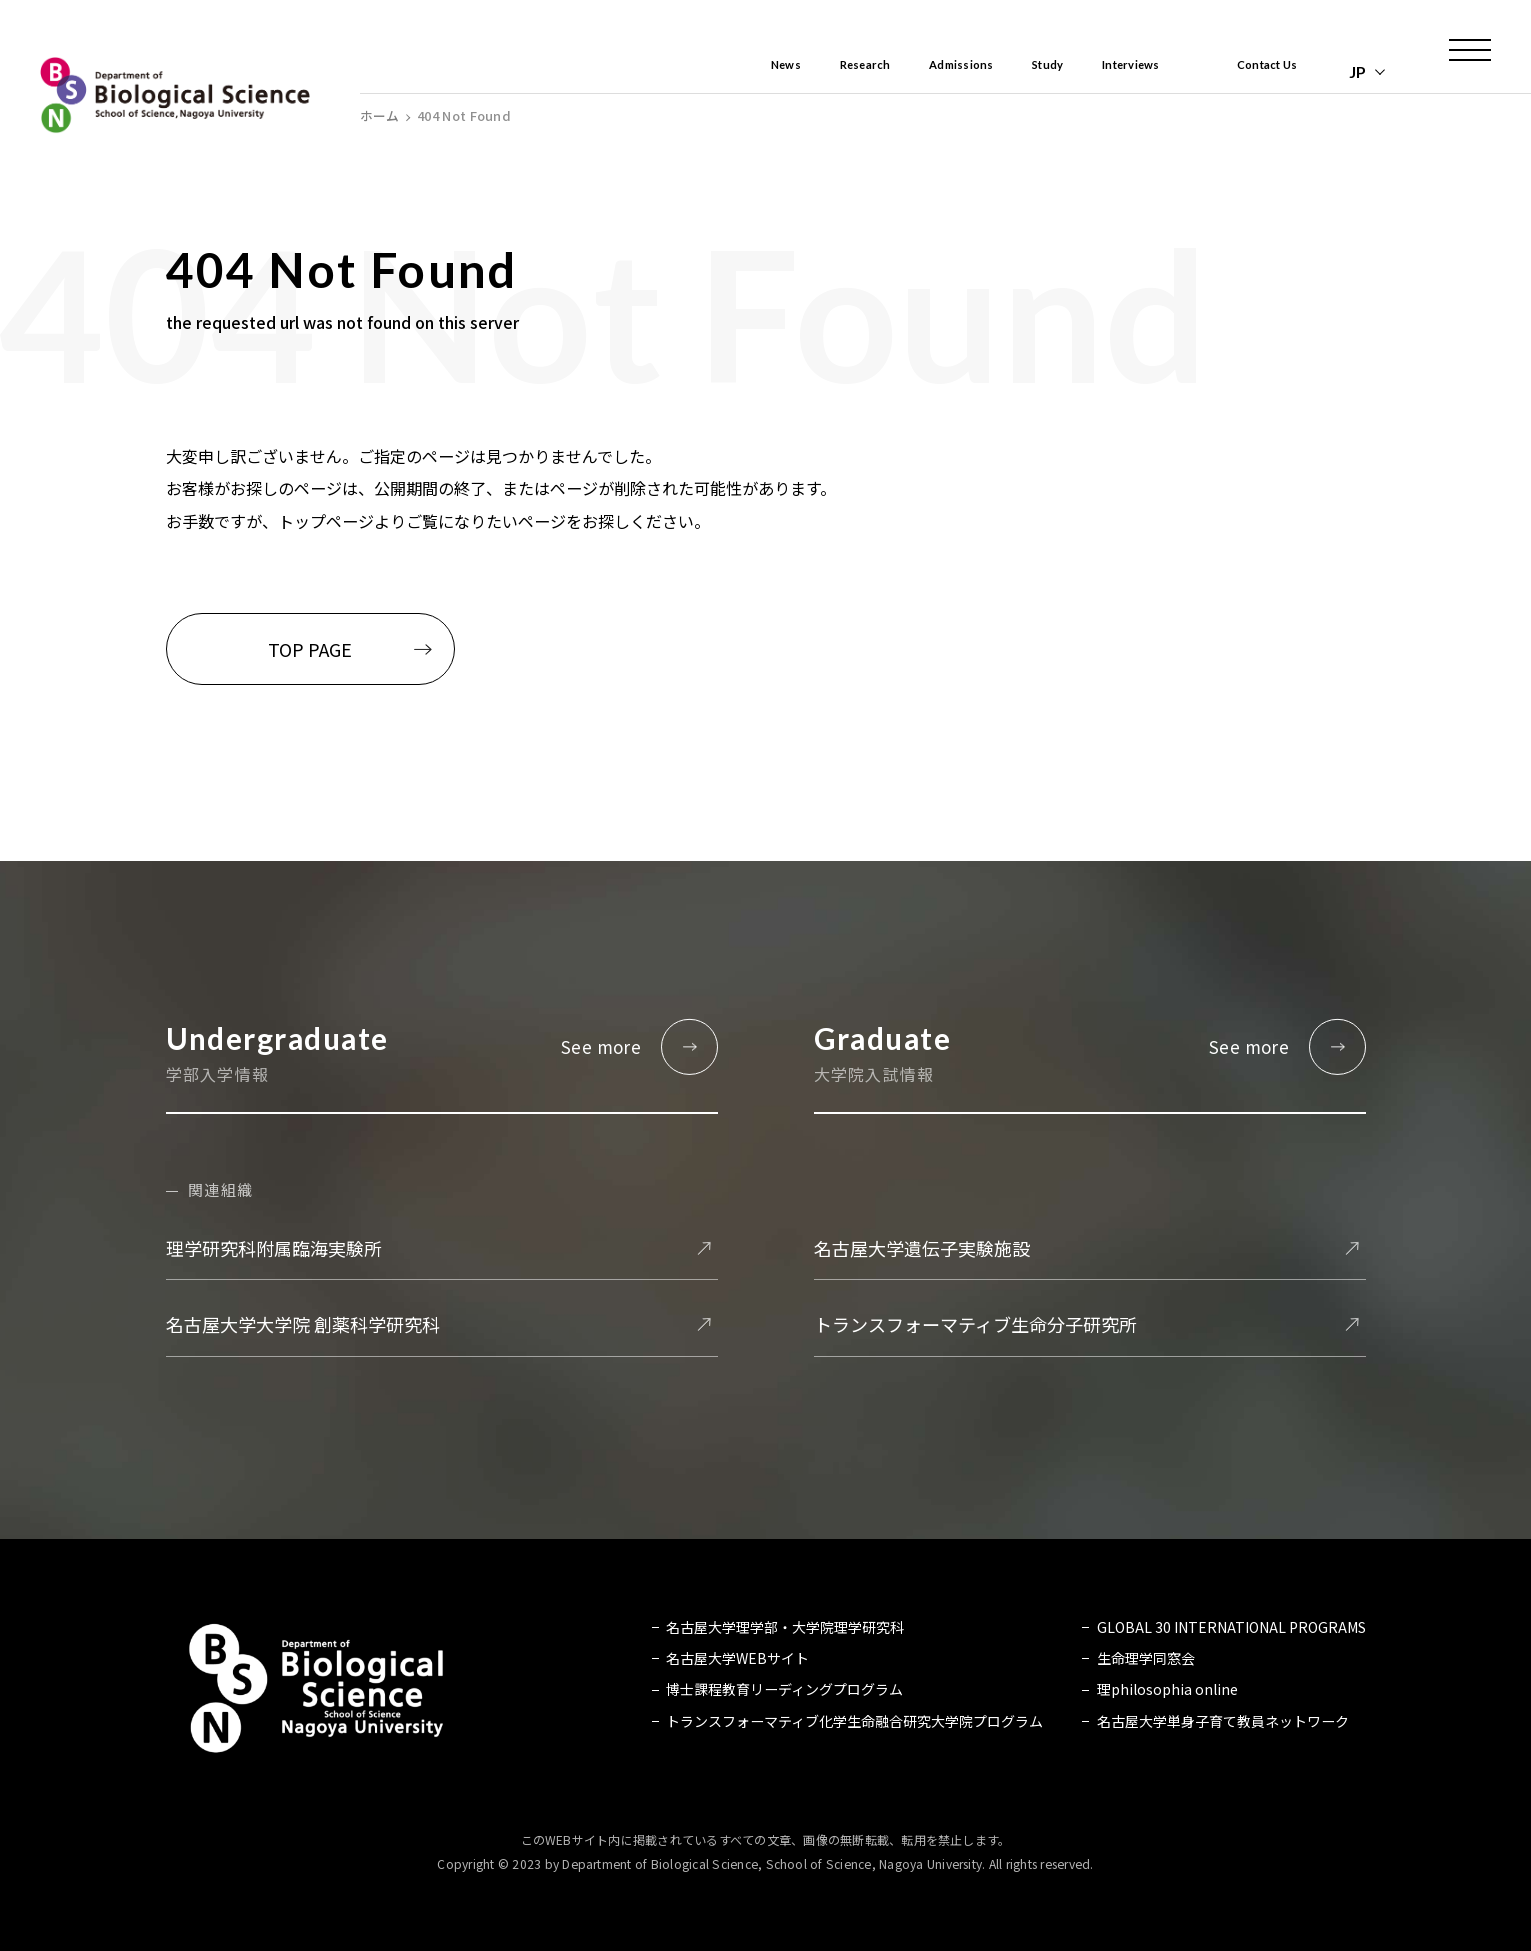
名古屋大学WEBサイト (737, 1658)
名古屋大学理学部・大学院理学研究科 (785, 1627)
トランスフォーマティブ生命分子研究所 (975, 1324)
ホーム (379, 116)
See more (601, 1046)
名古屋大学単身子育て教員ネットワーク (1223, 1721)
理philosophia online (1167, 1690)
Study (987, 71)
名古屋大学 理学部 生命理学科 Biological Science (175, 95)
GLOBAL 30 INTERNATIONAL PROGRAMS (1231, 1627)
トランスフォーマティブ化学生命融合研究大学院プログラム (854, 1721)
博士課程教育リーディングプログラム (784, 1690)
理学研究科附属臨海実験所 (274, 1248)
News (664, 71)
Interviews (1090, 71)
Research (761, 71)
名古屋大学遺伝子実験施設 (922, 1248)
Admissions (880, 71)
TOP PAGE (310, 649)
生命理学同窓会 (1146, 1658)
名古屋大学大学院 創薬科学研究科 (303, 1324)
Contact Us (1253, 71)
